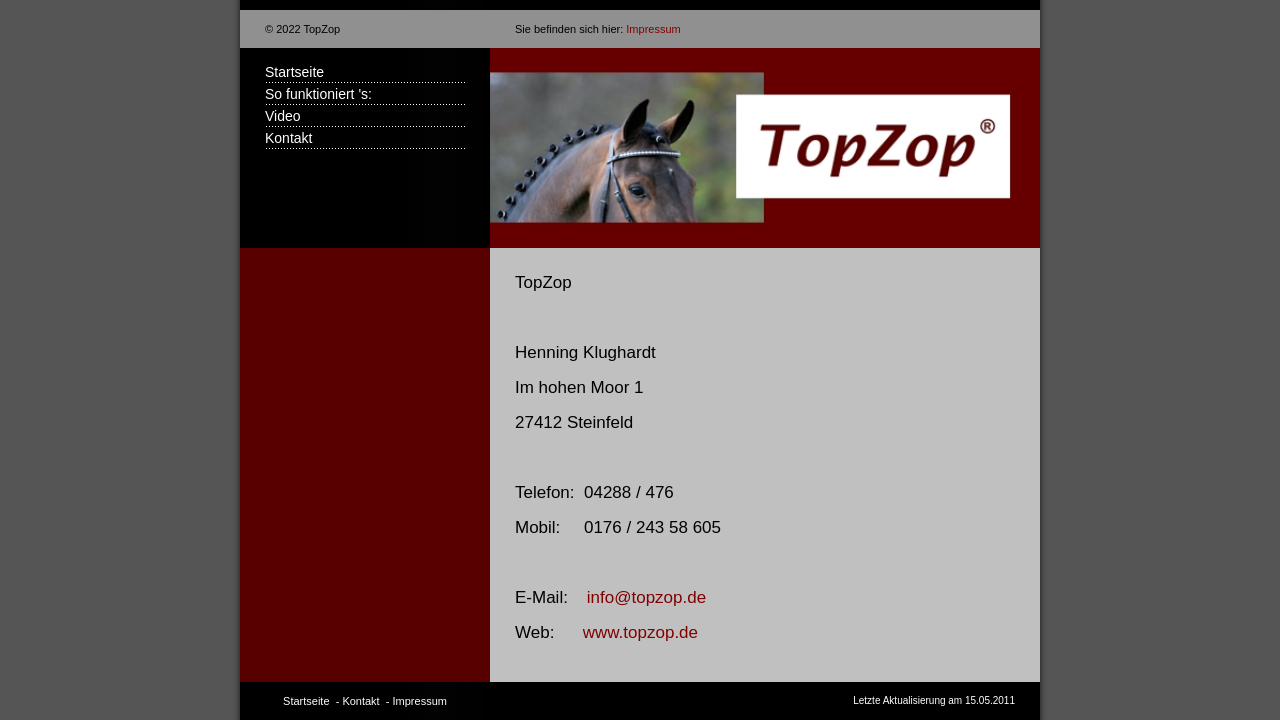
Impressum (653, 29)
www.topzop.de (640, 632)
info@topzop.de (646, 597)
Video (283, 116)
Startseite (294, 72)
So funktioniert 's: (318, 94)
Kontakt (288, 138)
